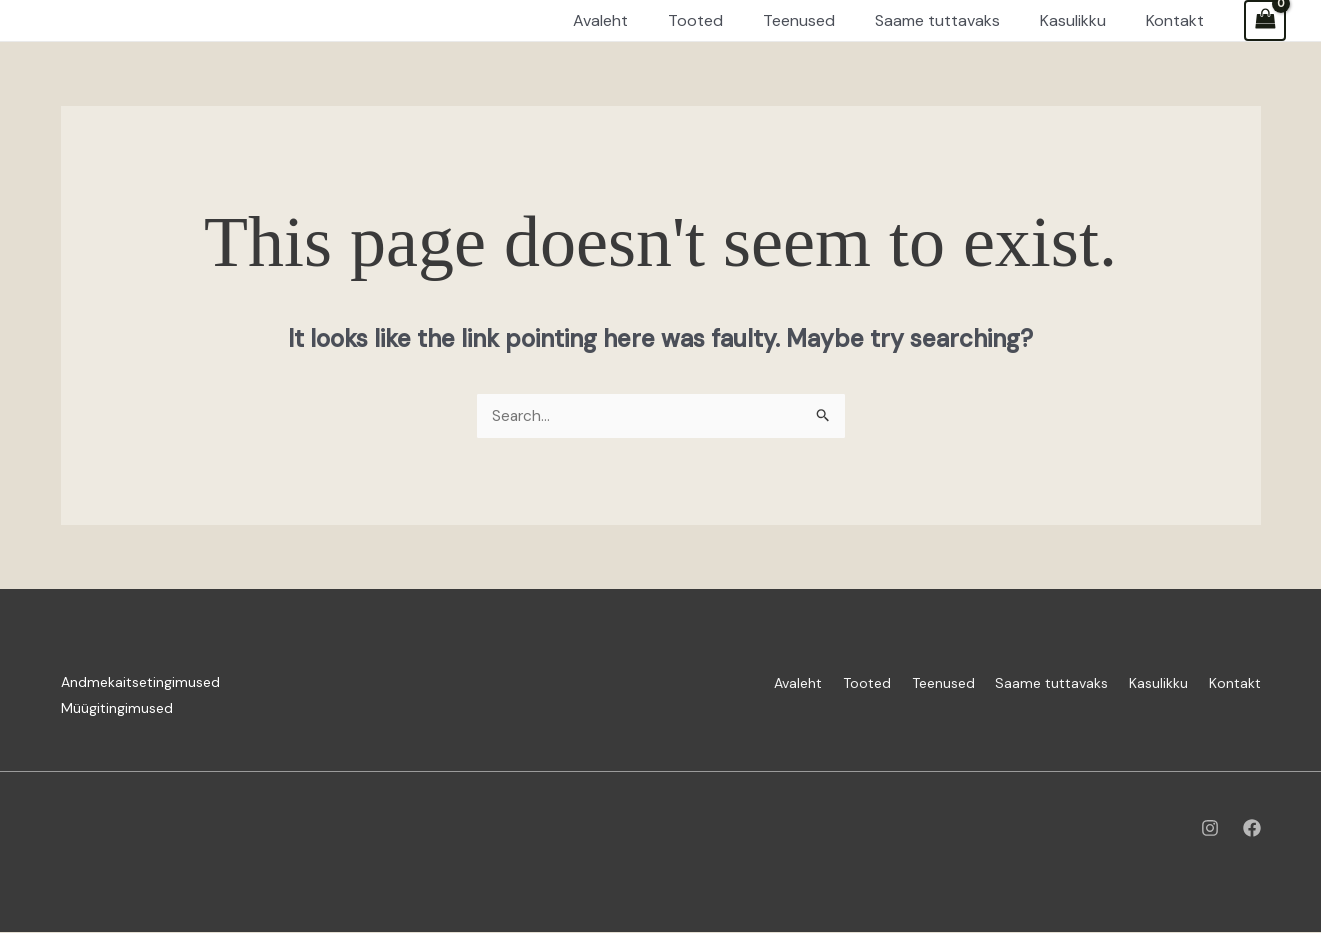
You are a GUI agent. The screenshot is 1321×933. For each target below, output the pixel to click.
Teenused (912, 683)
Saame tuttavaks (1031, 683)
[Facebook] (1252, 829)
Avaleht (747, 683)
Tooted (826, 683)
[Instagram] (1210, 829)
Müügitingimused (117, 709)
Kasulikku (1148, 683)
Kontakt (1235, 683)
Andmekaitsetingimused (140, 683)
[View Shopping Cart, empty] (1265, 20)
